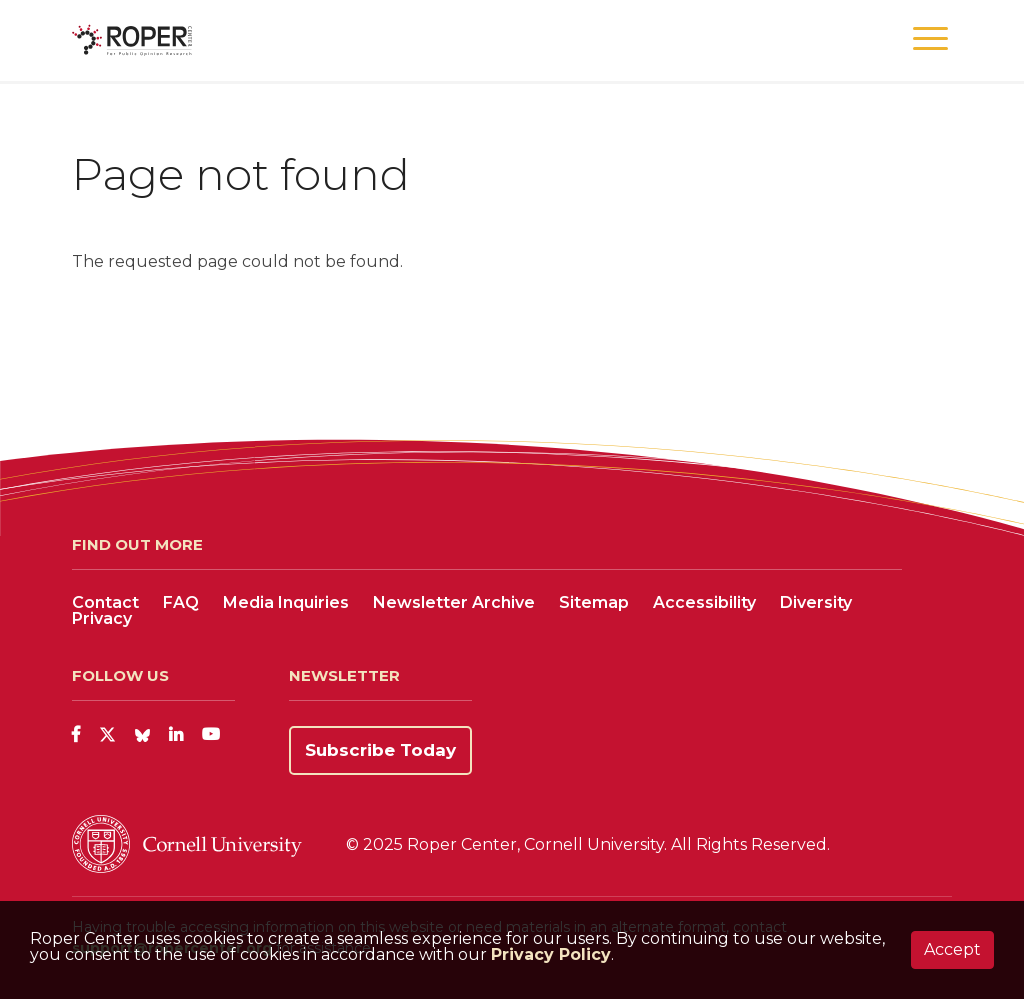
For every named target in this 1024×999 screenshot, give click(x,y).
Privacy (102, 618)
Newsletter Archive (454, 602)
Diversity (816, 602)
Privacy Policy (551, 954)
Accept (952, 949)
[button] (930, 39)
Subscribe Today (380, 750)
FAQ (181, 602)
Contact (105, 602)
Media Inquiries (286, 602)
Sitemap (594, 602)
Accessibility (704, 602)
